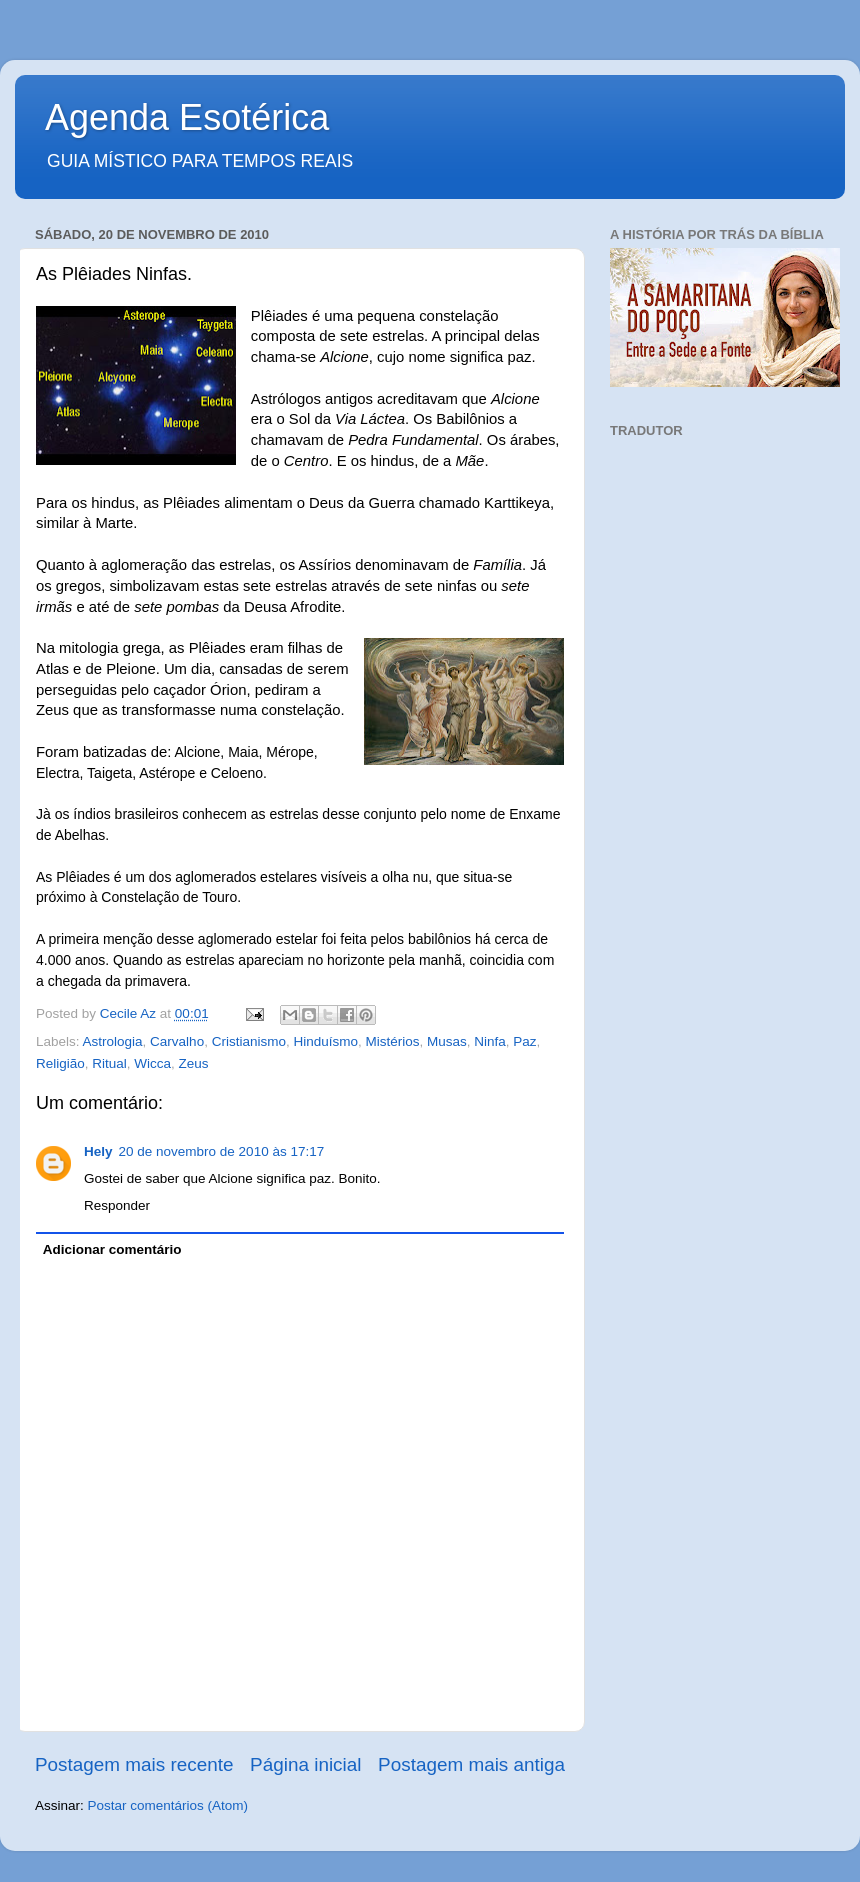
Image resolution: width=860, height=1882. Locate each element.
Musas (447, 1041)
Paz (524, 1041)
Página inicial (305, 1764)
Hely (98, 1151)
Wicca (152, 1063)
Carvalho (177, 1041)
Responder (117, 1205)
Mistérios (392, 1041)
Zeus (194, 1063)
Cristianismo (249, 1041)
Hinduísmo (325, 1041)
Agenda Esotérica (187, 117)
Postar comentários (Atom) (168, 1805)
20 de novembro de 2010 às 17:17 (222, 1151)
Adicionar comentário (112, 1249)
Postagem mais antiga (471, 1764)
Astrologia (113, 1041)
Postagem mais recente (134, 1764)
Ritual (109, 1063)
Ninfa (490, 1041)
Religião (60, 1063)
